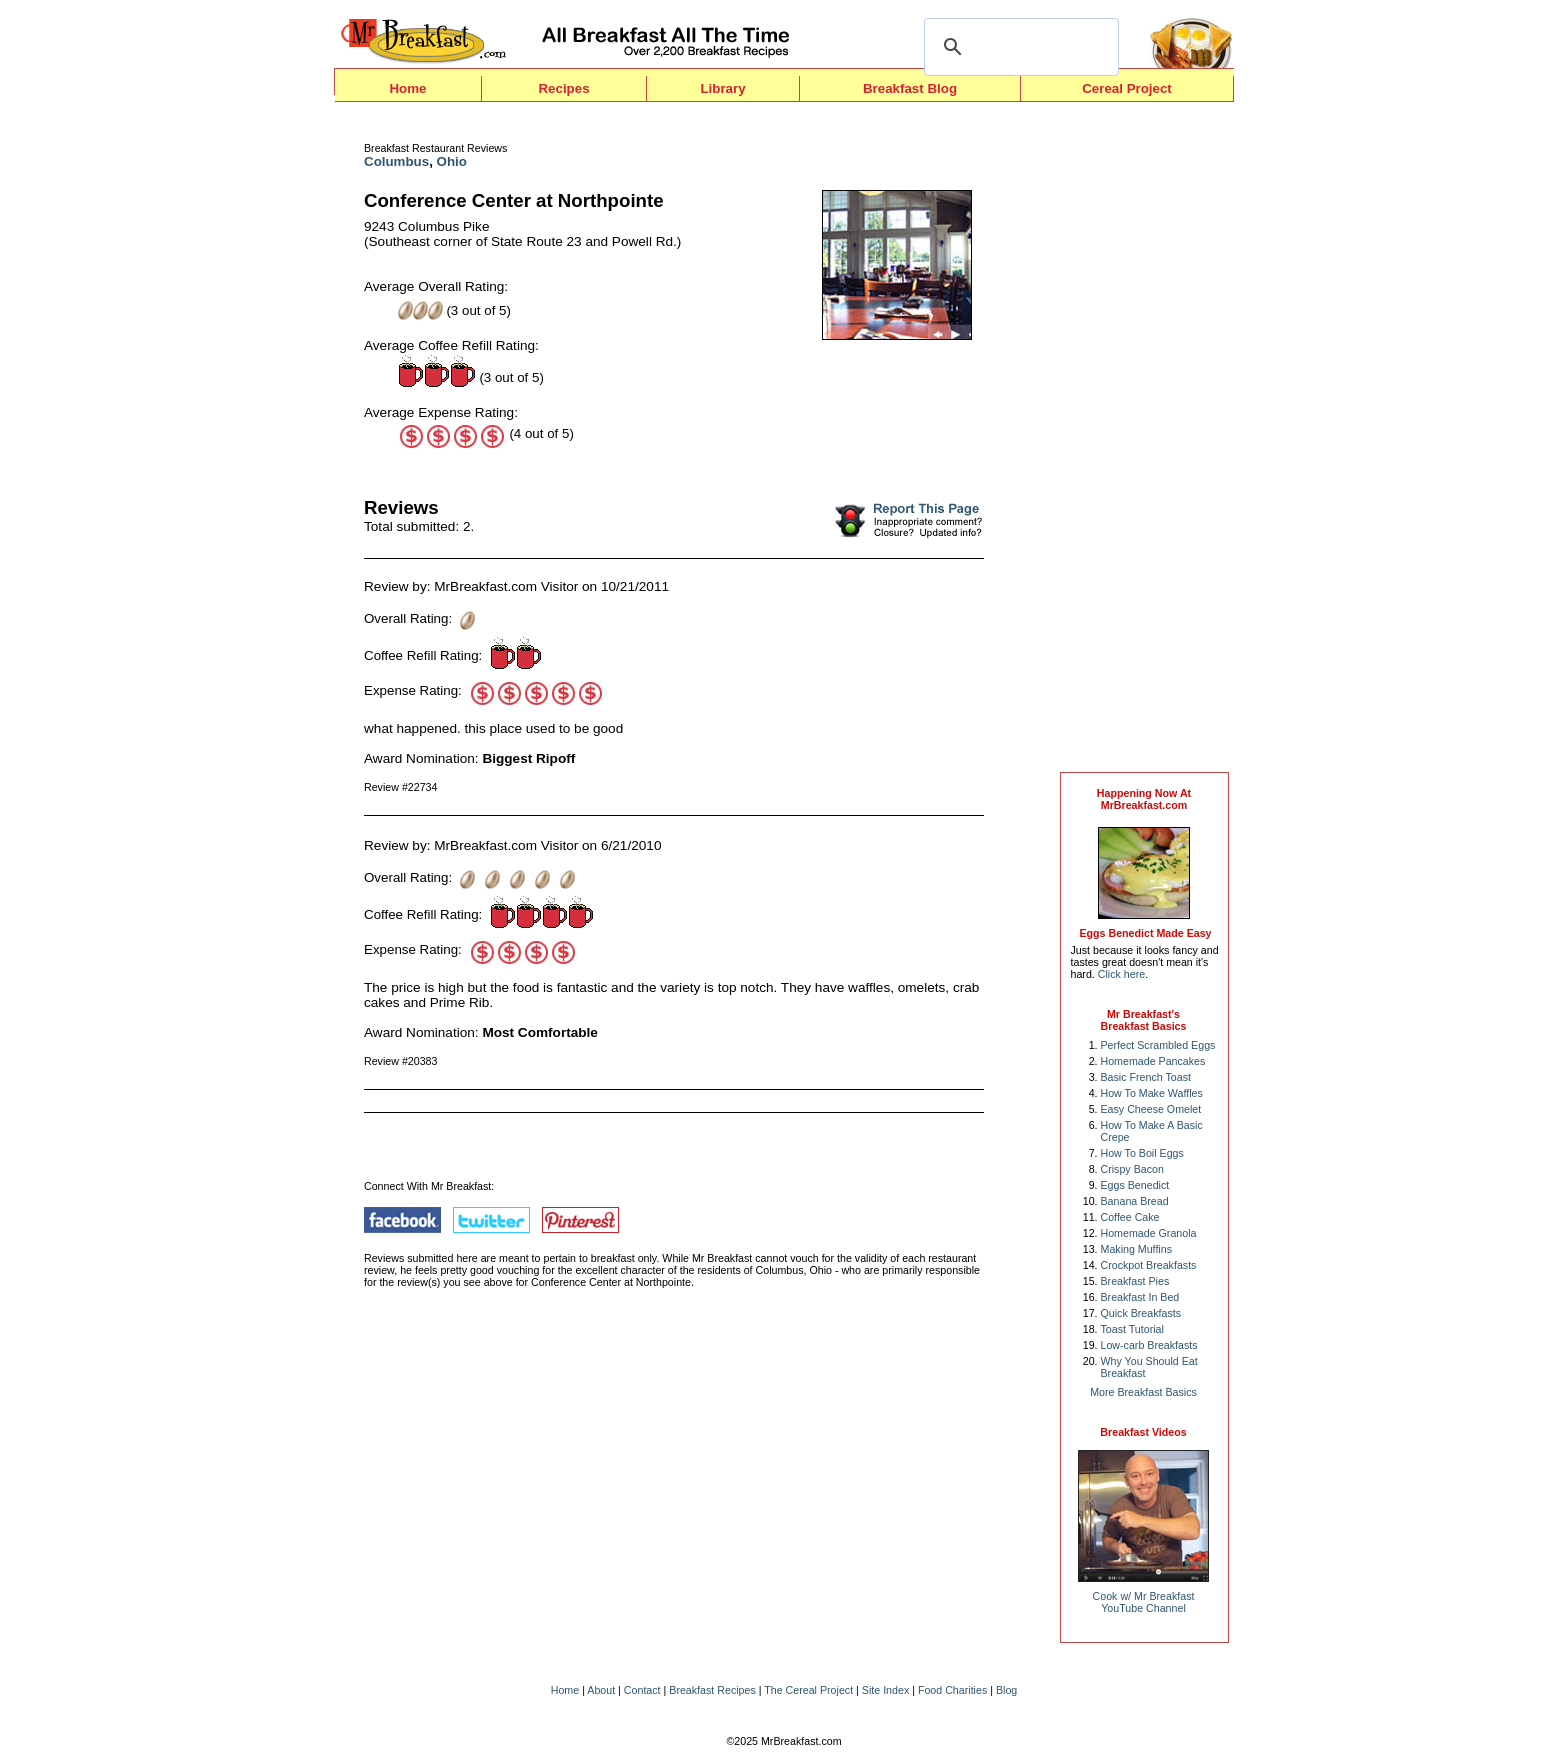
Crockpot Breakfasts (1149, 1265)
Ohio (452, 161)
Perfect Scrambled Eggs (1158, 1045)
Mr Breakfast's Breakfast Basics (1144, 1020)
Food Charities (952, 1690)
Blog (1006, 1690)
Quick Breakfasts (1141, 1313)
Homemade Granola (1149, 1233)
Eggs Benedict (1135, 1185)
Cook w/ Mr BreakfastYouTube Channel (1144, 1602)
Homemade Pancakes (1153, 1061)
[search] (1018, 47)
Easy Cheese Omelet (1151, 1109)
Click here (1121, 974)
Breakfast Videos (1143, 1432)
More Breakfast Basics (1143, 1392)
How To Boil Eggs (1142, 1153)
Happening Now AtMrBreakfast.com (1144, 799)
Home (407, 88)
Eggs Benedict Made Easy (1145, 933)
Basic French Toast (1146, 1077)
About (601, 1690)
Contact (642, 1690)
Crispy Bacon (1132, 1169)
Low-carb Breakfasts (1149, 1345)
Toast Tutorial (1132, 1329)
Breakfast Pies (1135, 1281)
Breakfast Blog (910, 88)
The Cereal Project (808, 1690)
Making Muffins (1136, 1249)
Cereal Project (1127, 88)
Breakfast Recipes (712, 1690)
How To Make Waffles (1152, 1093)
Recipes (563, 88)
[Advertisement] (1144, 442)
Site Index (885, 1690)
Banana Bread (1135, 1201)
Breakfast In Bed (1140, 1297)
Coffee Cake (1130, 1217)
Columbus (396, 161)
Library (722, 88)
